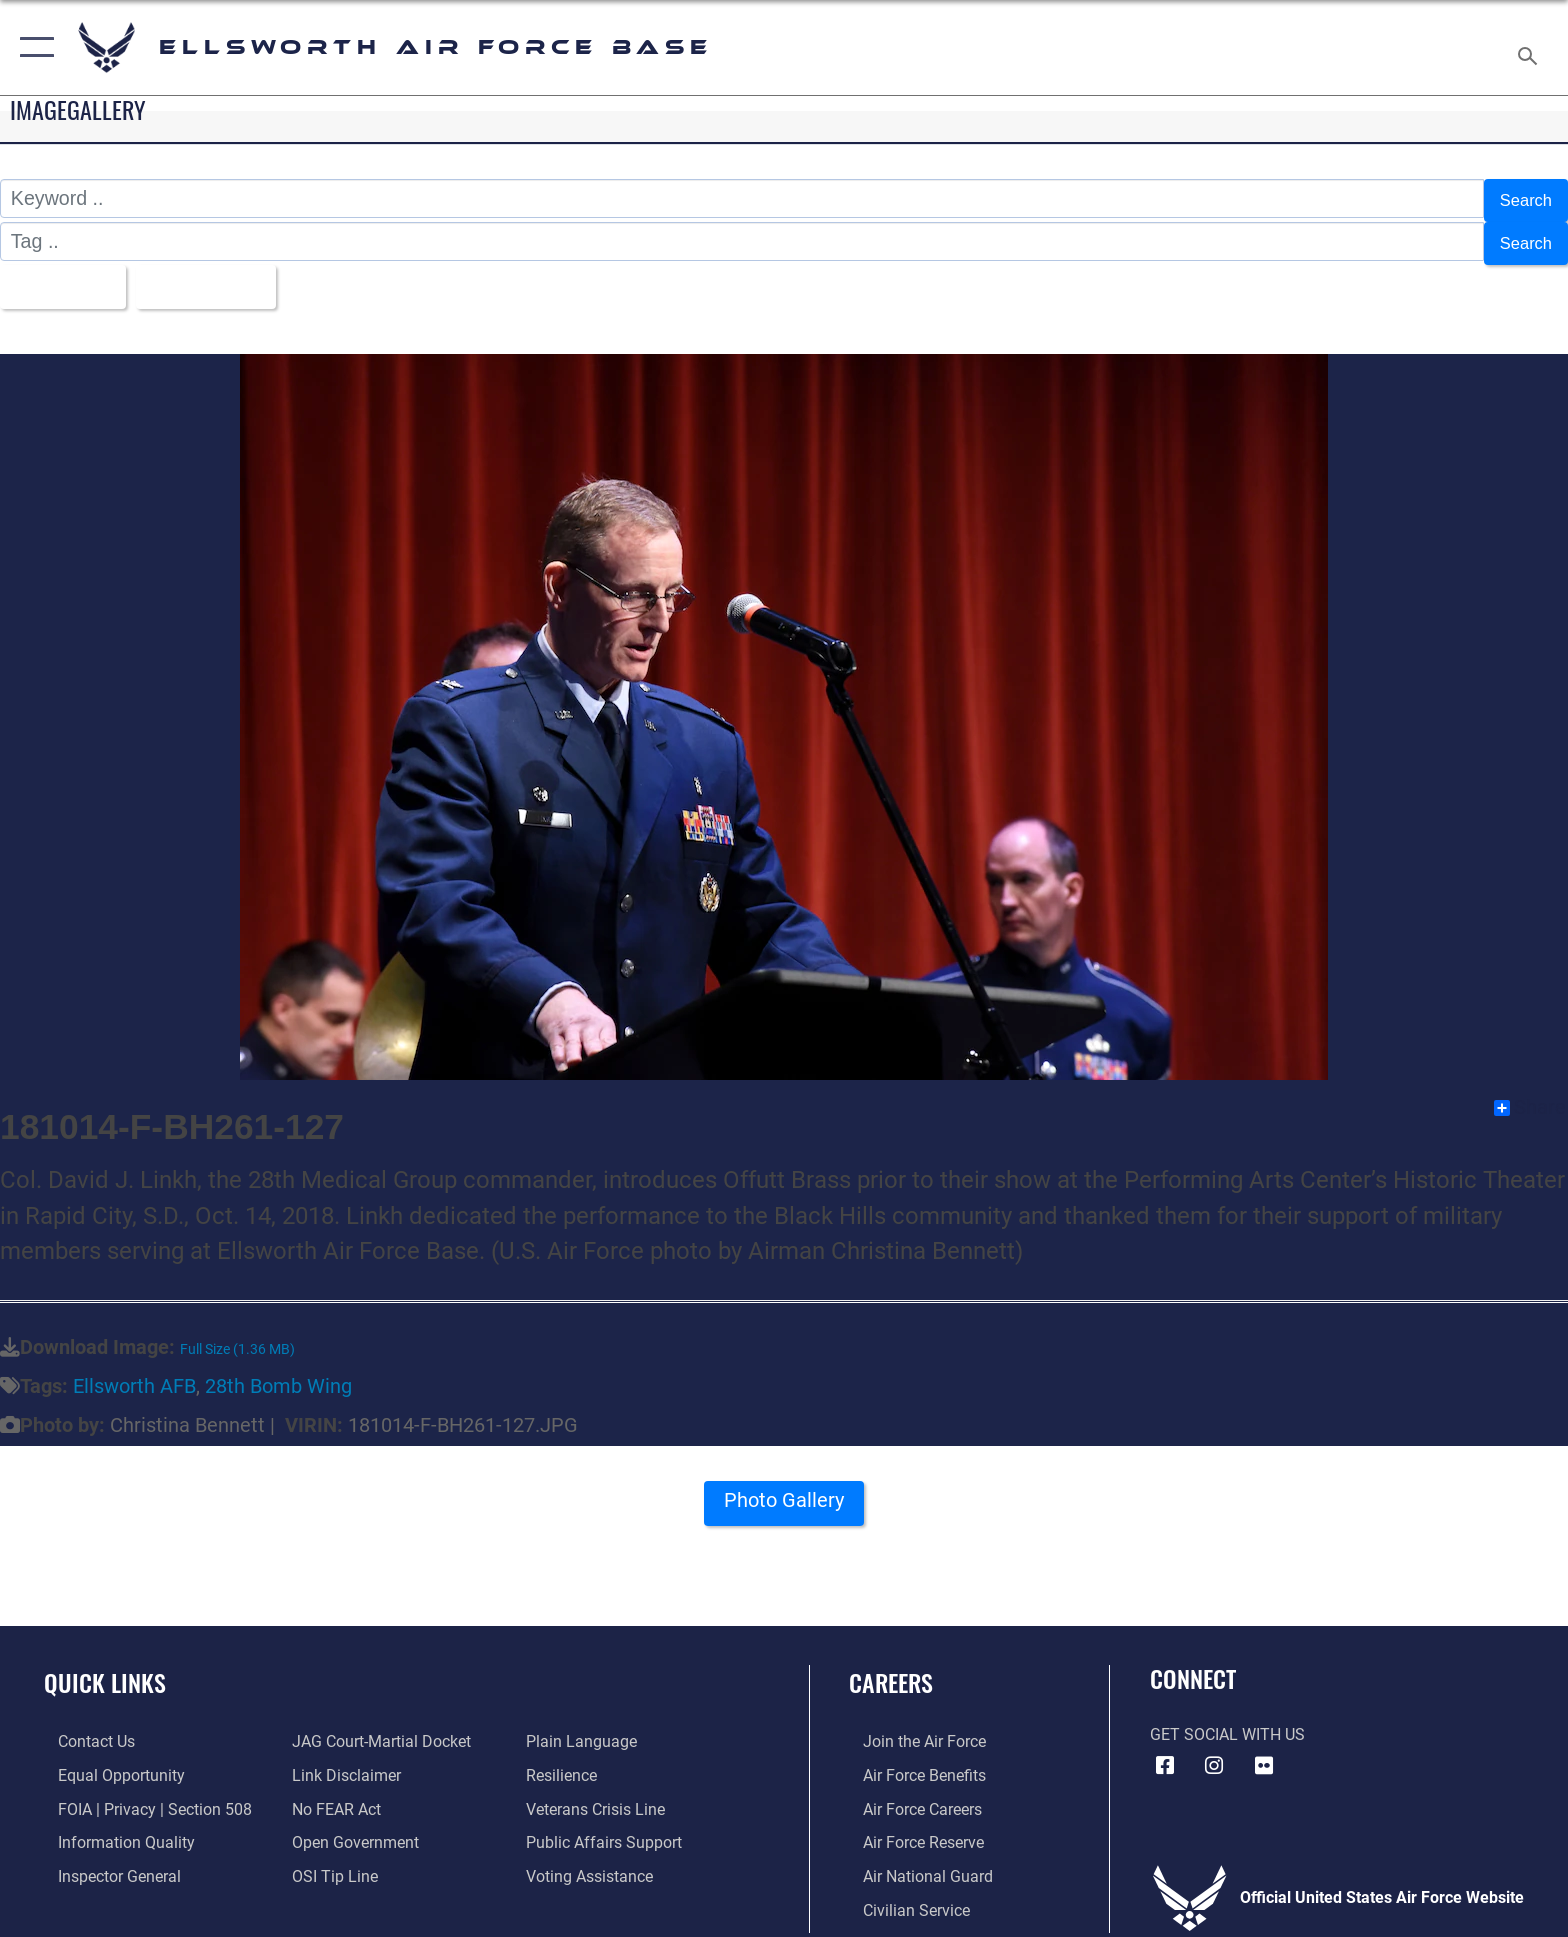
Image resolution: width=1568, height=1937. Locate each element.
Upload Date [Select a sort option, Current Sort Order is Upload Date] (227, 276)
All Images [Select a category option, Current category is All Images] (64, 276)
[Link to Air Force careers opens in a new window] (908, 1795)
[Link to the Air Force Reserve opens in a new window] (909, 1829)
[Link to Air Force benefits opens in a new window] (910, 1762)
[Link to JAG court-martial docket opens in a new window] (377, 1729)
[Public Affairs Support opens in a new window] (609, 1829)
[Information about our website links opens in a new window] (342, 1762)
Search (1521, 198)
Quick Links (105, 1670)
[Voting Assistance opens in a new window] (594, 1862)
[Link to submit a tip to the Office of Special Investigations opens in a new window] (331, 1862)
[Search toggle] (1530, 48)
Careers (891, 1670)
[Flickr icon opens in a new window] (1264, 1754)
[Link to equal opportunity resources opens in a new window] (107, 1762)
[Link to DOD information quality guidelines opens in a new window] (112, 1829)
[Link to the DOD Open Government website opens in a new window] (351, 1829)
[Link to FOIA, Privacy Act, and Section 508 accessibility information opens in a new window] (141, 1795)
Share (1530, 1096)
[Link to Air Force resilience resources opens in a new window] (566, 1762)
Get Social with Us (1227, 1722)
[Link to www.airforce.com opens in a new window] (910, 1729)
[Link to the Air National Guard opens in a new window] (914, 1862)
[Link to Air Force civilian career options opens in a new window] (902, 1896)
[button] (32, 47)
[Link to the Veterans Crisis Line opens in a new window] (600, 1795)
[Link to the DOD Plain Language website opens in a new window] (586, 1729)
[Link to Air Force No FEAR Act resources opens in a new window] (332, 1795)
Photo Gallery (784, 1495)
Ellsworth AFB (134, 1374)
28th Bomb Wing (278, 1374)
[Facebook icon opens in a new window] (1165, 1754)
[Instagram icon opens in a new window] (1214, 1754)
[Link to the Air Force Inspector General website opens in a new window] (105, 1862)
